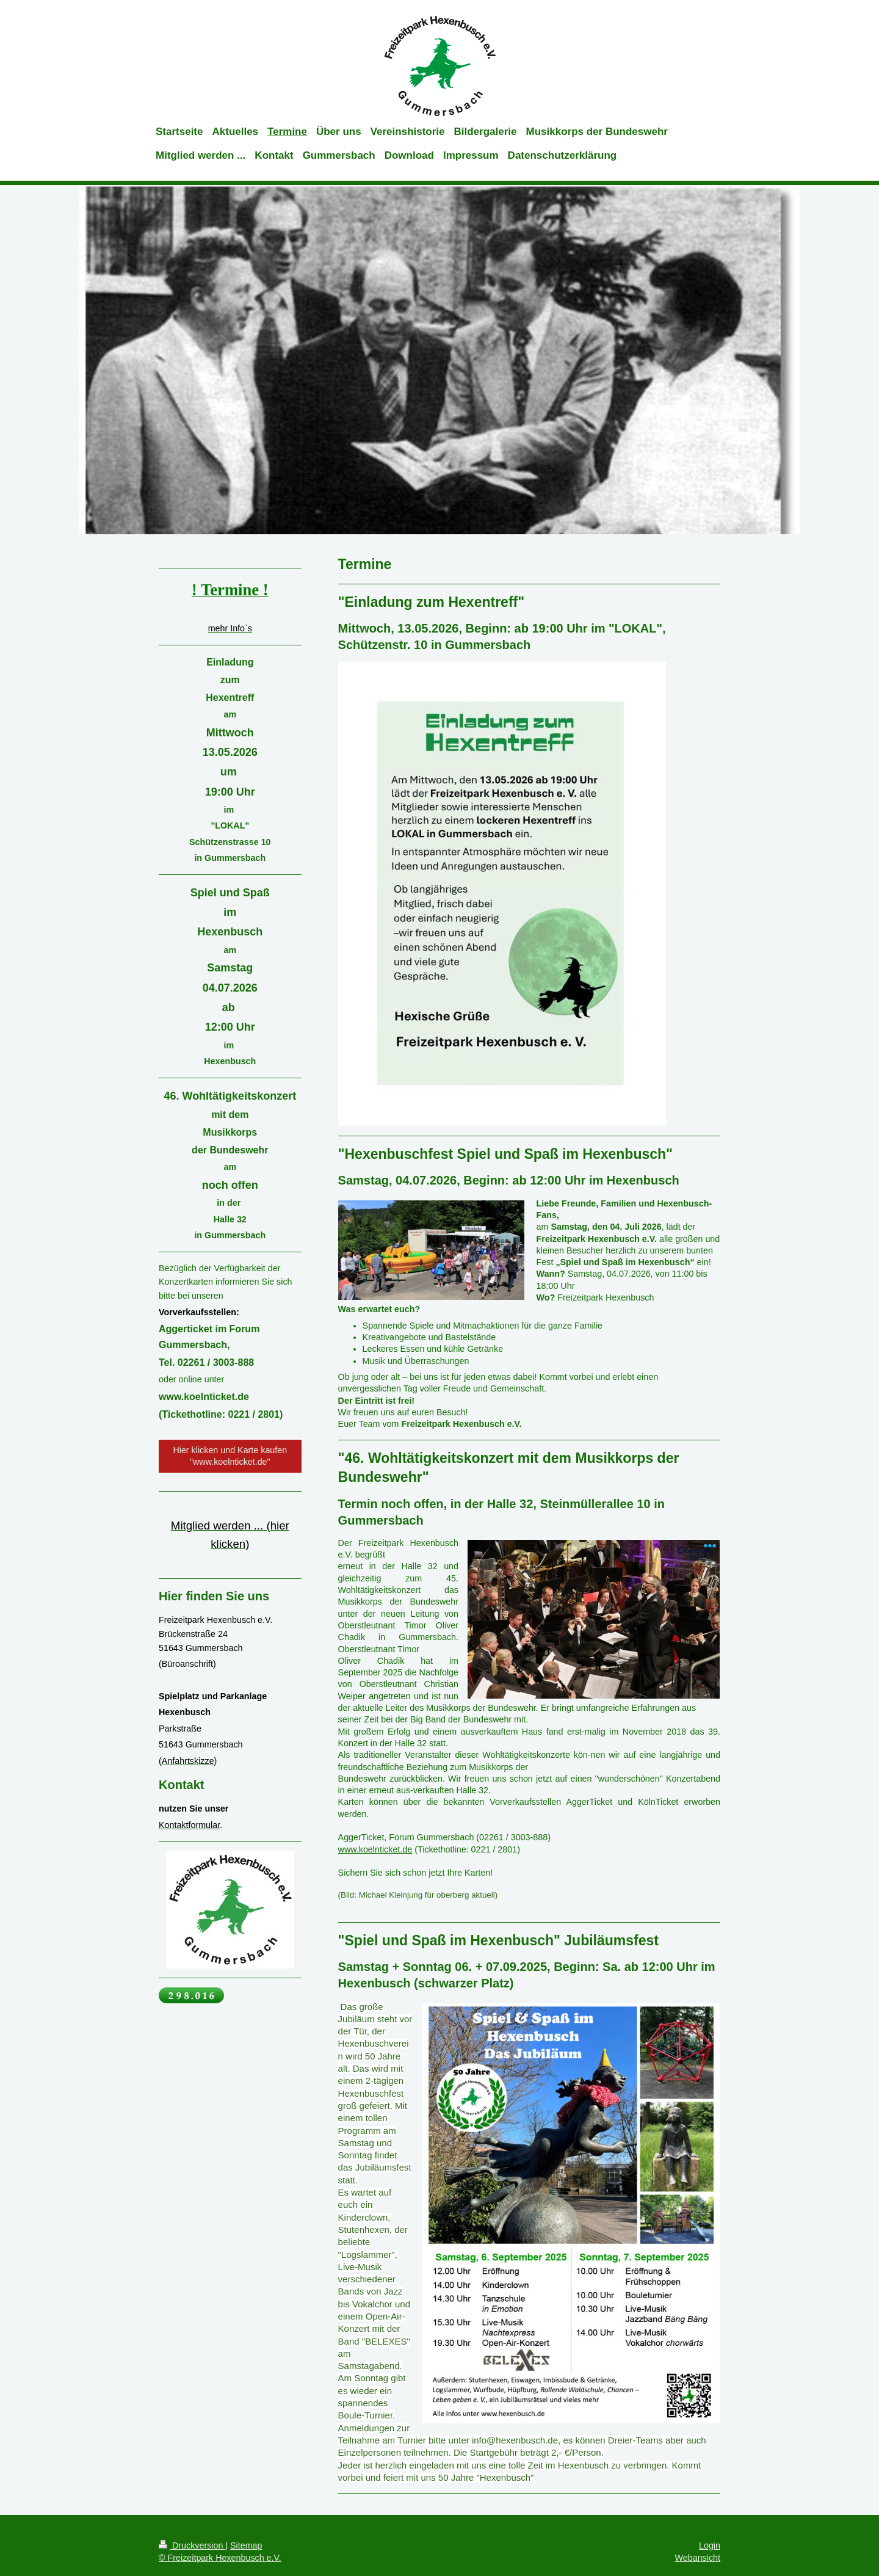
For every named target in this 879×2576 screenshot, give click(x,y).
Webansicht (697, 2558)
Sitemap (246, 2545)
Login (709, 2545)
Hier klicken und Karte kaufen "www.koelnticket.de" (230, 1456)
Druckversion (192, 2545)
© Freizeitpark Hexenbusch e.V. (220, 2558)
